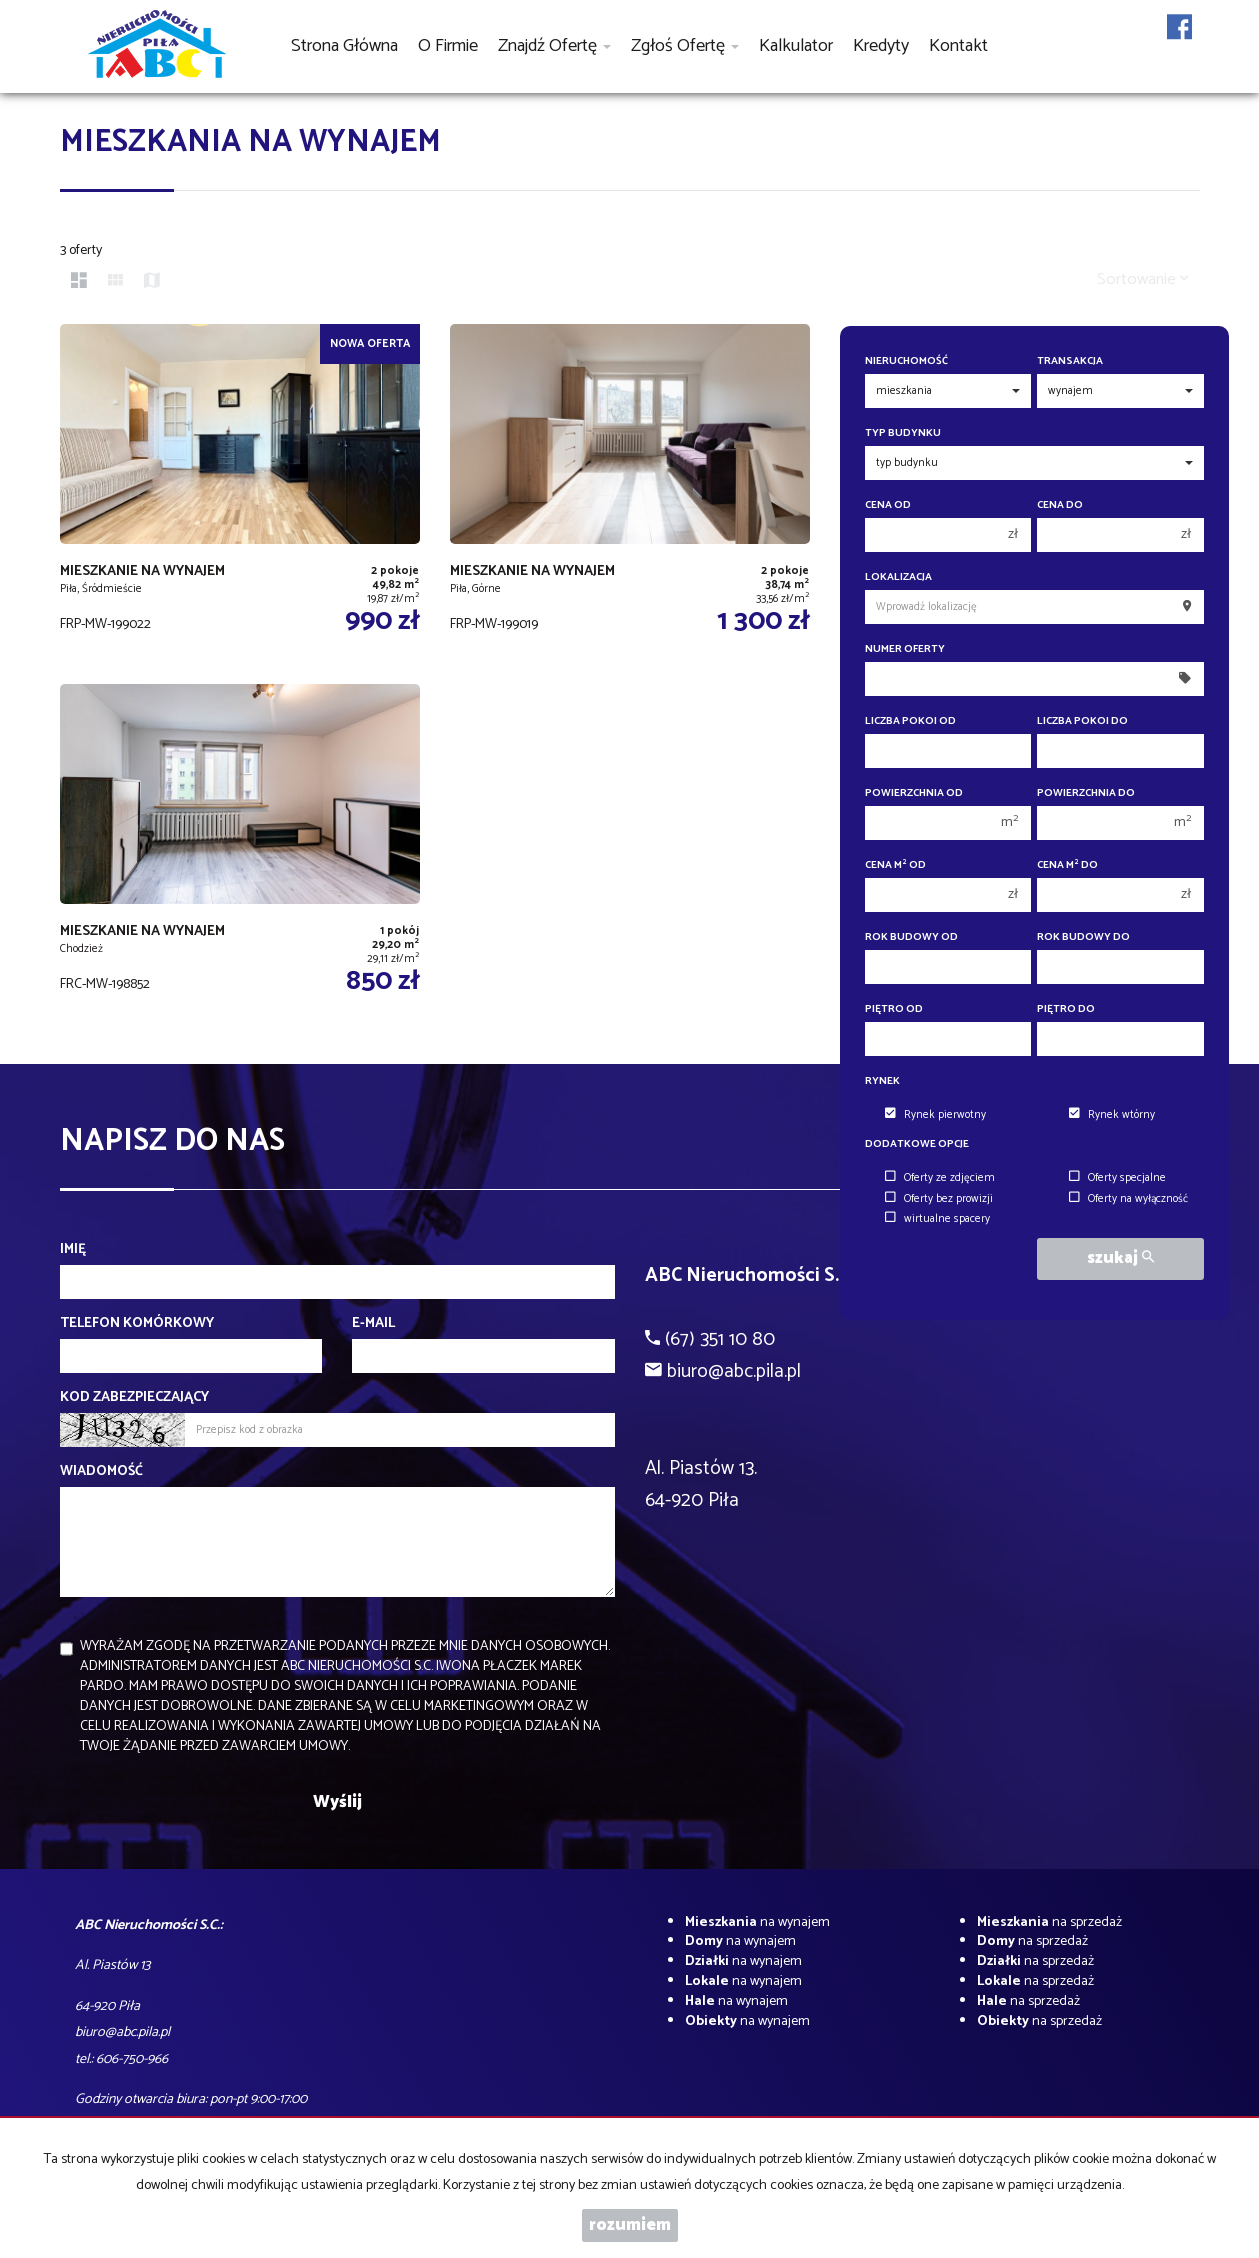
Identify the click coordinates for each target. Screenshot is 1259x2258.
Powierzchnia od (914, 793)
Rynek (882, 1081)
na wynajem (757, 1922)
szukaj (1120, 1258)
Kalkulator (796, 46)
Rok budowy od (911, 937)
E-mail (373, 1324)
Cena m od (895, 865)
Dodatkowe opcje (917, 1144)
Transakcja (1070, 361)
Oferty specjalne (1117, 1178)
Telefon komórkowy (137, 1324)
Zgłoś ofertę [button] (685, 46)
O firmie (448, 46)
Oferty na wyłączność (1128, 1199)
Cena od (888, 505)
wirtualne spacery (937, 1219)
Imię (73, 1250)
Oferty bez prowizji (939, 1199)
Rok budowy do (1083, 937)
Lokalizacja (898, 577)
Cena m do (1067, 865)
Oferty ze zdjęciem (940, 1178)
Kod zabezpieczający (134, 1398)
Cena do (1060, 505)
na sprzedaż (1049, 1922)
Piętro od (894, 1009)
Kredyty (881, 46)
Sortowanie (1143, 279)
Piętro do (1066, 1009)
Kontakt (958, 46)
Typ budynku (903, 433)
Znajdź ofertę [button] (554, 46)
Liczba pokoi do (1082, 721)
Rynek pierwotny (935, 1115)
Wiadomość (101, 1472)
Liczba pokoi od (910, 721)
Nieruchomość (906, 361)
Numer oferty (905, 649)
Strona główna (344, 46)
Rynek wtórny (1112, 1115)
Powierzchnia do (1086, 793)
